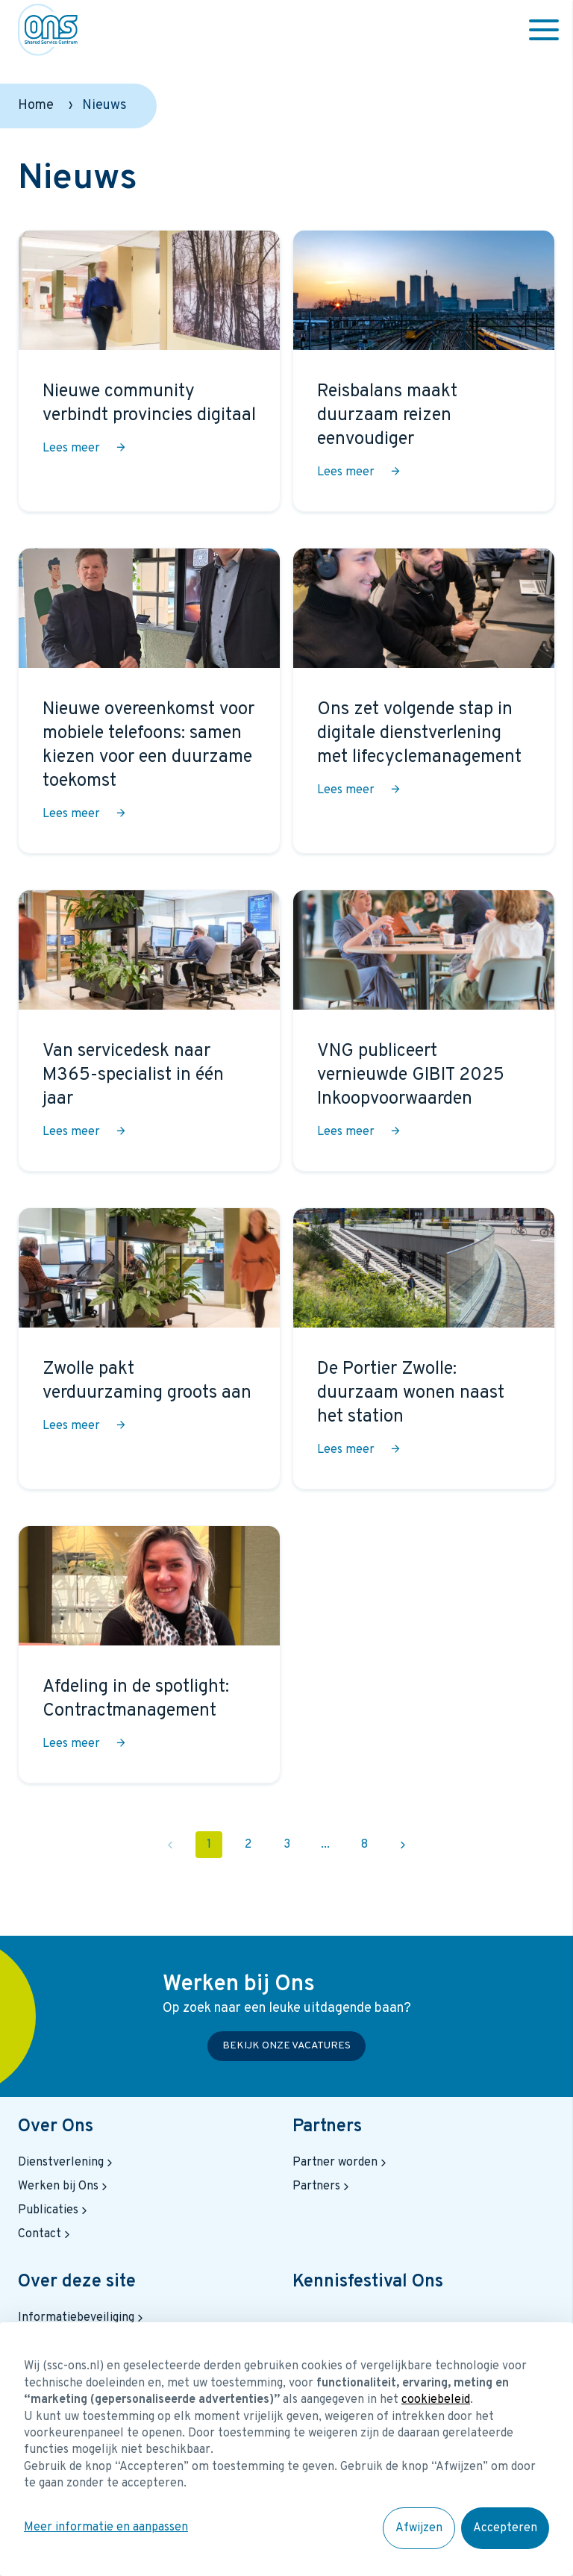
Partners (327, 2127)
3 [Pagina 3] (287, 1844)
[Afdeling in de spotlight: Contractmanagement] (149, 1654)
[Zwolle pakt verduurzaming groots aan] (149, 1348)
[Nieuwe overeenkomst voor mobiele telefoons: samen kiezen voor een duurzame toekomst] (149, 701)
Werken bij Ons (64, 2186)
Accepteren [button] (505, 2528)
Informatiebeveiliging (82, 2317)
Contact (45, 2234)
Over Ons (55, 2127)
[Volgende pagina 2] (402, 1844)
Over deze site (77, 2282)
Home (36, 105)
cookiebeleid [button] (435, 2399)
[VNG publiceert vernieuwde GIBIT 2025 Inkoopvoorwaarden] (423, 1031)
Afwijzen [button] (418, 2528)
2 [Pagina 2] (248, 1844)
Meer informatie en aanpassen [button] (106, 2527)
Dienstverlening (67, 2162)
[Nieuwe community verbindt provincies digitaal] (149, 371)
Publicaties (54, 2210)
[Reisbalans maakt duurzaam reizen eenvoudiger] (423, 371)
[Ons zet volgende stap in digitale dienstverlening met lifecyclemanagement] (423, 701)
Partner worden (340, 2162)
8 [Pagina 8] (364, 1844)
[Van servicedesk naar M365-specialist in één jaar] (149, 1031)
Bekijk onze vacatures (286, 2045)
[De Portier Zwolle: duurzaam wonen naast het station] (423, 1348)
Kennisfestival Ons (367, 2282)
